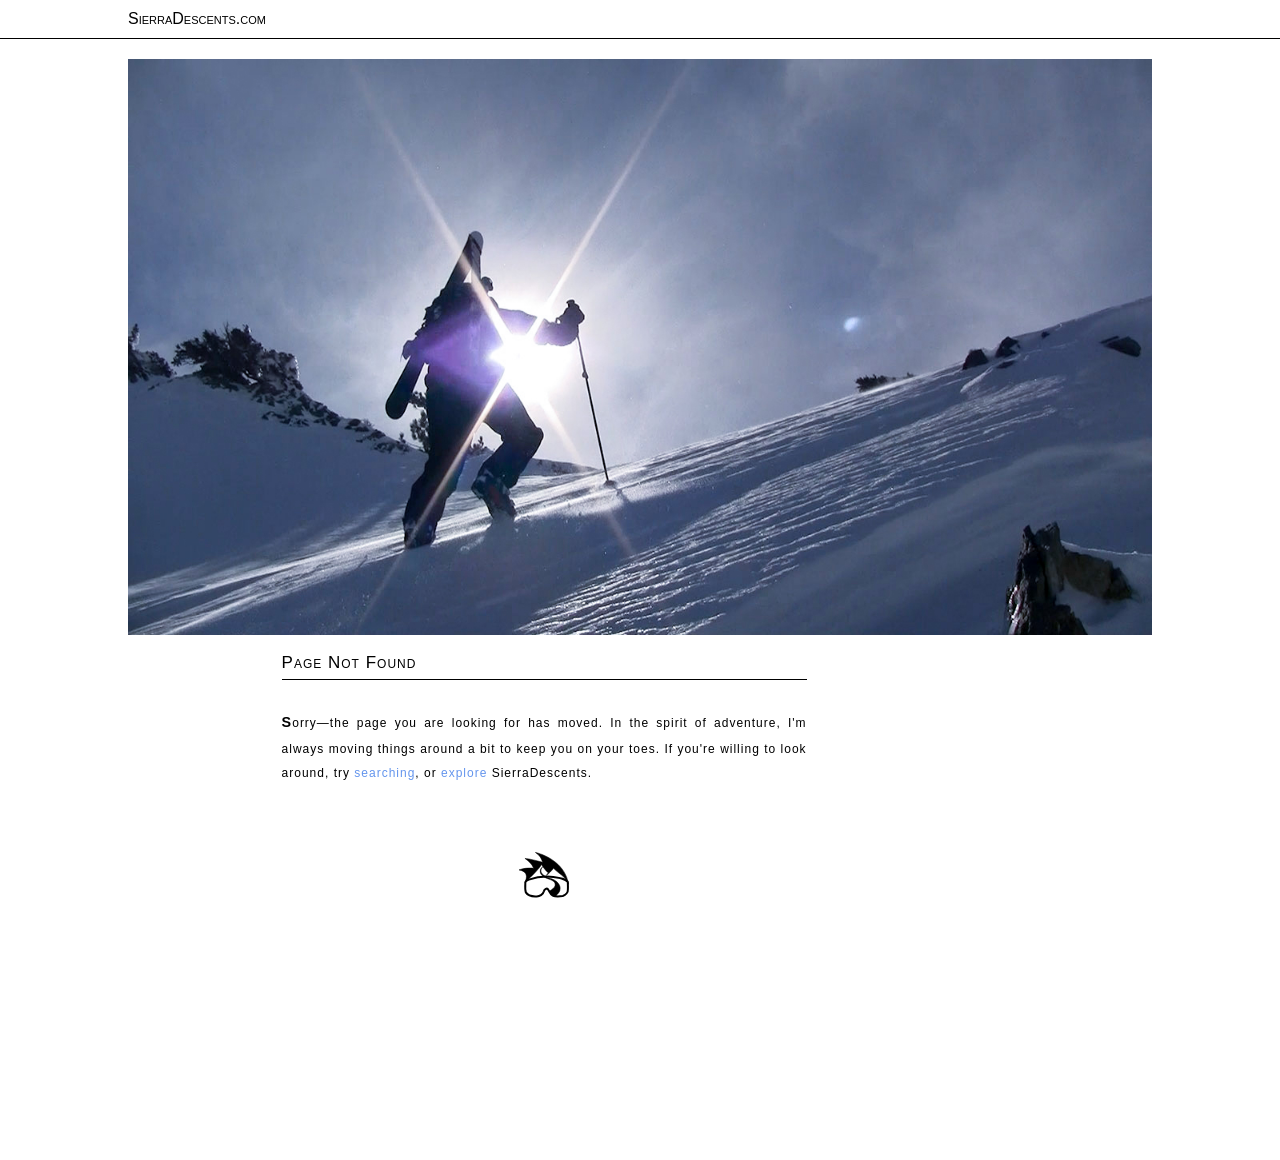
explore (464, 773)
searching (384, 773)
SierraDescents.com (197, 18)
